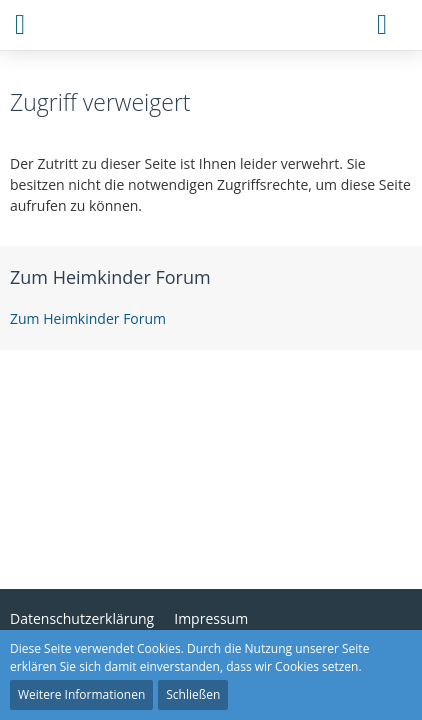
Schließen (193, 694)
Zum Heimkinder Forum (110, 277)
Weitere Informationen (81, 694)
